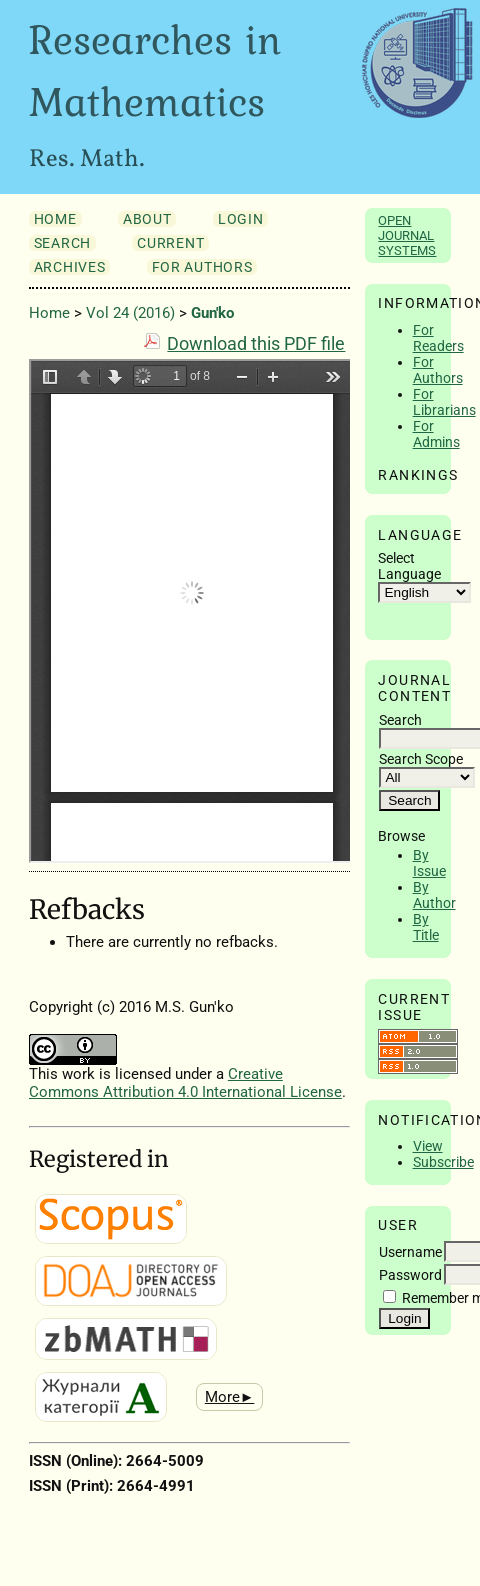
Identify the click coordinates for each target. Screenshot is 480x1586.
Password (410, 1275)
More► (230, 1397)
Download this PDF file (256, 344)
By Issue (429, 863)
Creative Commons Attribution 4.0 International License (185, 1083)
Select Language (409, 566)
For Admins (436, 434)
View (428, 1146)
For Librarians (444, 402)
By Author (434, 895)
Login (240, 219)
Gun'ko (212, 313)
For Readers (438, 338)
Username (410, 1252)
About (147, 219)
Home (55, 219)
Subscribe (443, 1162)
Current (170, 243)
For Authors (438, 370)
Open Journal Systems (407, 235)
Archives (69, 267)
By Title (426, 927)
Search (62, 243)
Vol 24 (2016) (130, 313)
